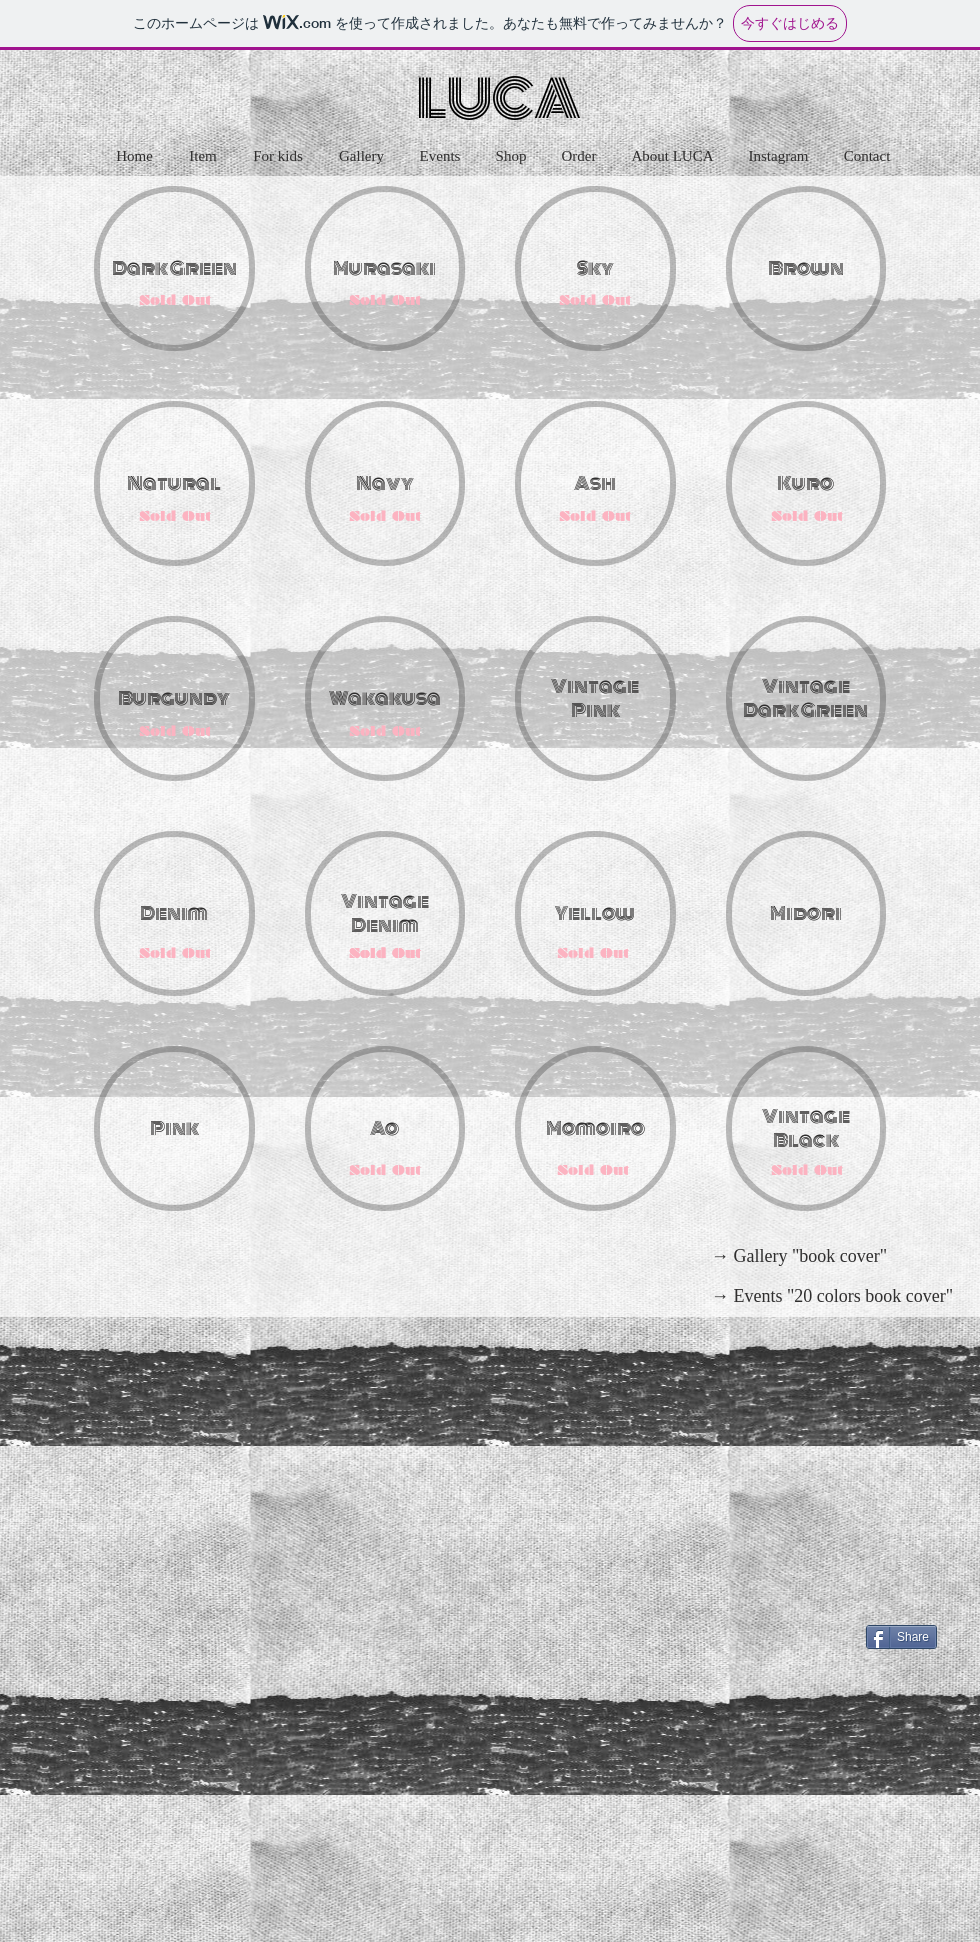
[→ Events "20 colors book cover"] (832, 1297)
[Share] (901, 1637)
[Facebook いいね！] (897, 1605)
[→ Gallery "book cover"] (799, 1257)
